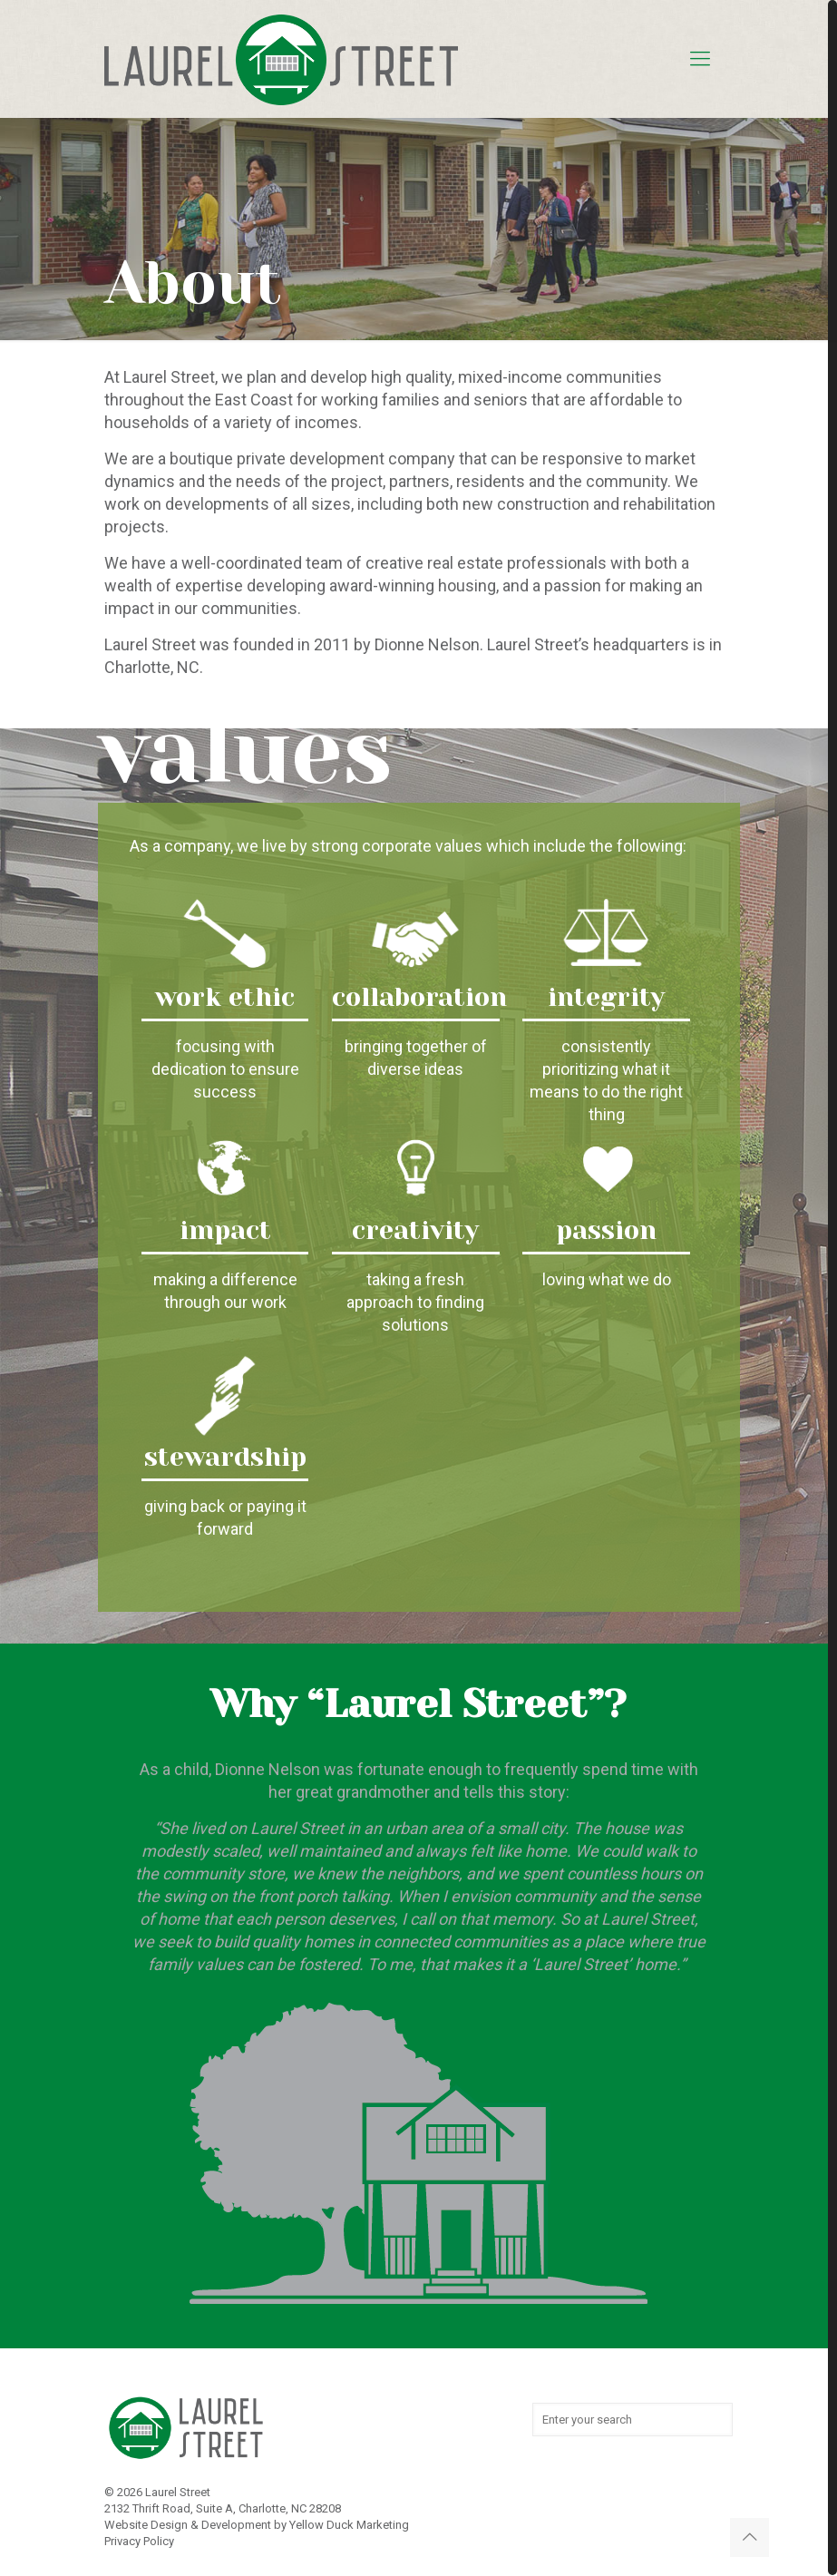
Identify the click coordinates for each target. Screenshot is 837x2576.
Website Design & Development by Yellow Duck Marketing (256, 2525)
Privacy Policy (139, 2541)
